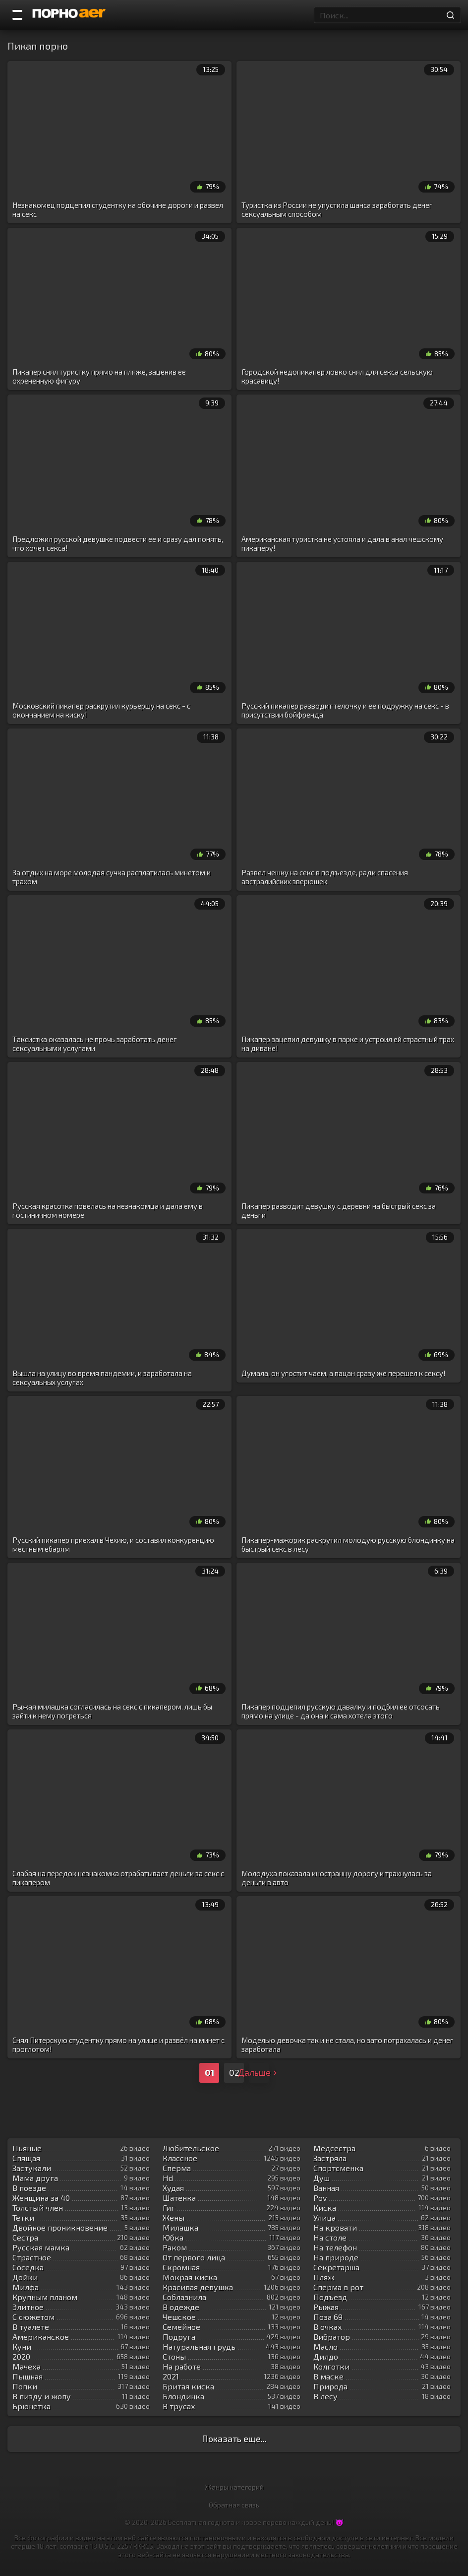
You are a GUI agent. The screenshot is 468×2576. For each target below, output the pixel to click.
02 (234, 2072)
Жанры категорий (234, 2487)
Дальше (259, 2072)
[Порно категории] (17, 15)
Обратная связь (234, 2505)
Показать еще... (234, 2438)
